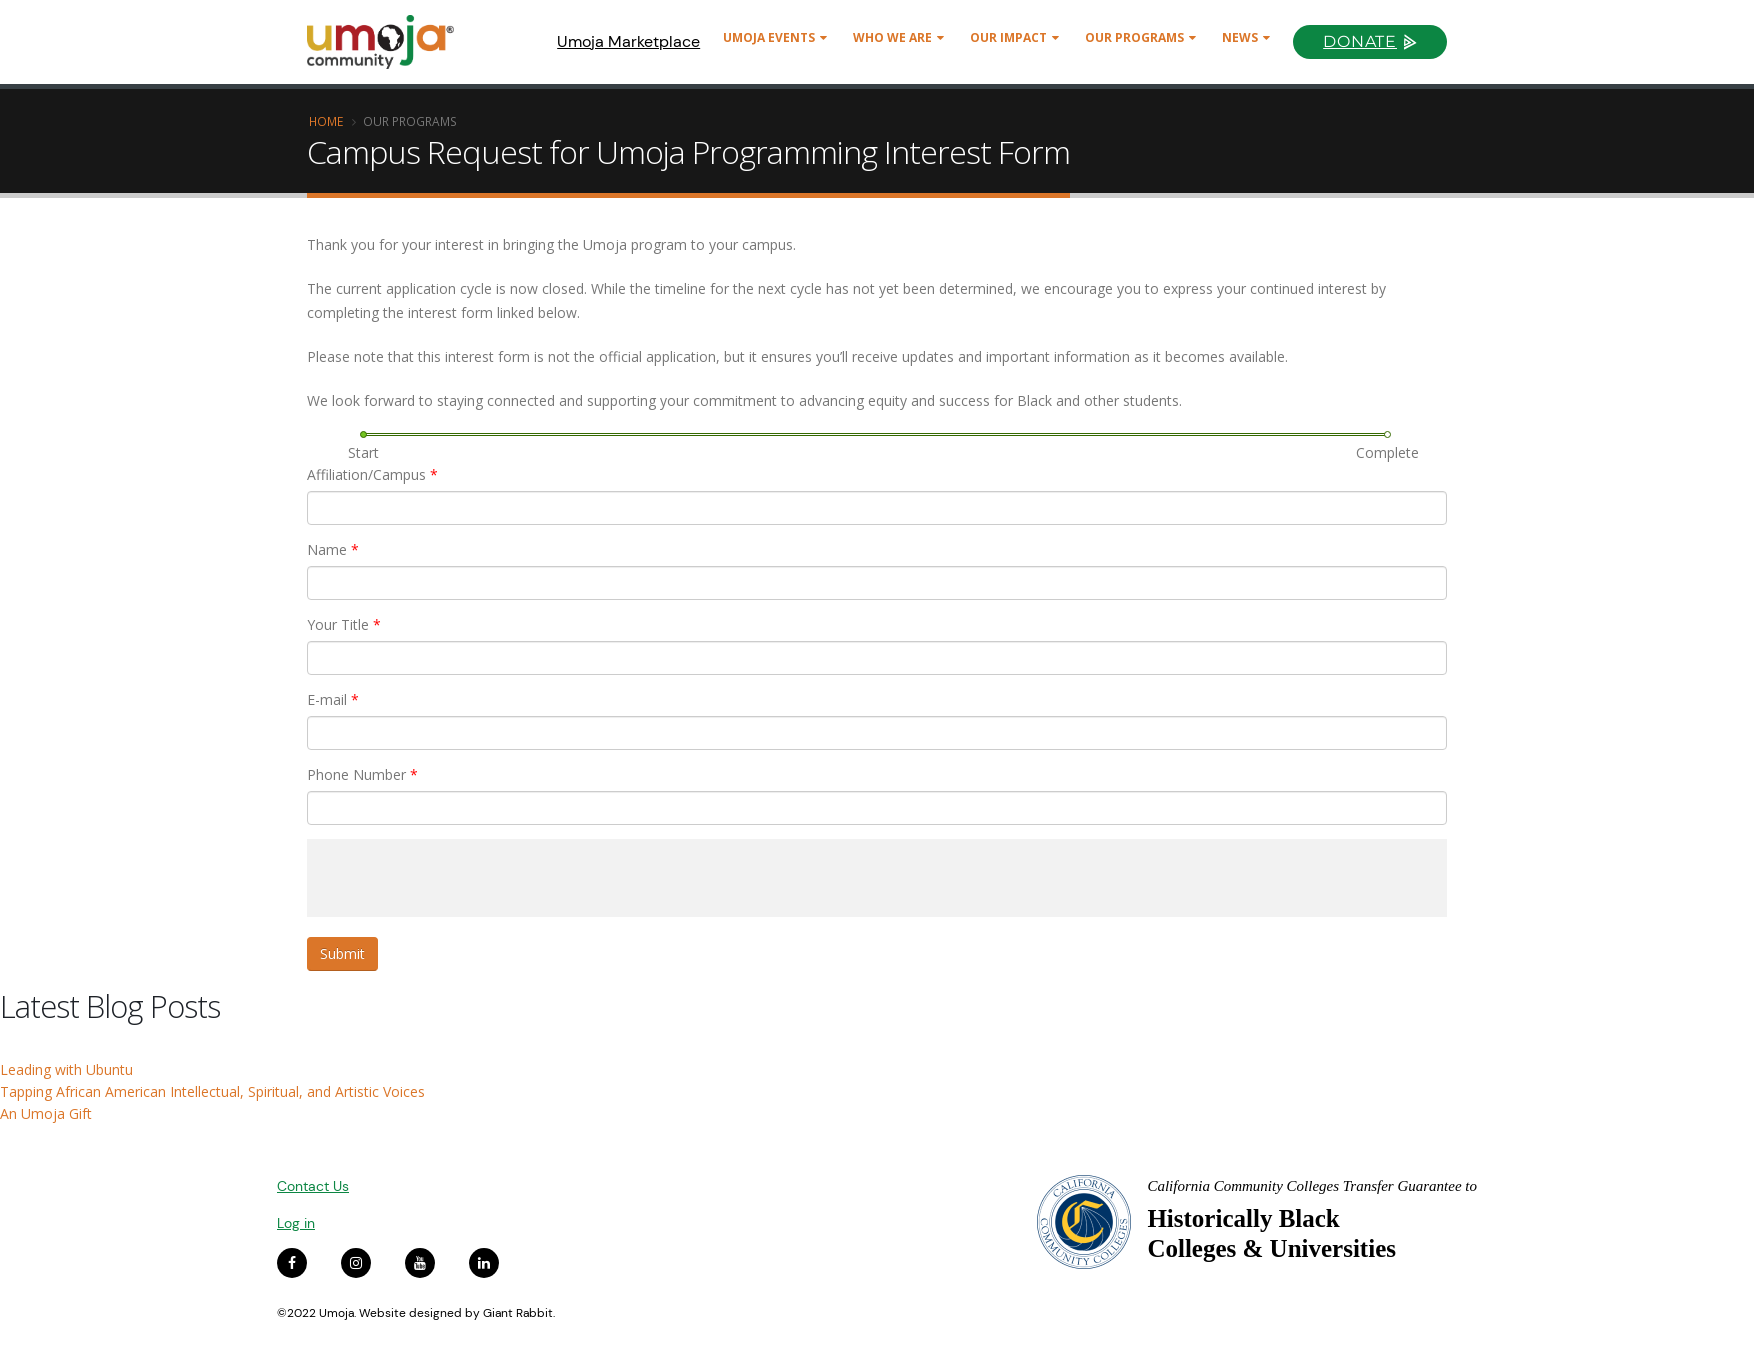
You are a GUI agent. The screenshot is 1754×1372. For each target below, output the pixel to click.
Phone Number (362, 774)
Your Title (344, 624)
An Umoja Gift (46, 1113)
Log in (296, 1223)
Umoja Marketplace (628, 41)
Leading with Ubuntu (66, 1069)
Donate (1360, 41)
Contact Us (313, 1186)
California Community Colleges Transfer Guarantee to (1312, 1186)
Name (333, 549)
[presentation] (459, 878)
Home (326, 121)
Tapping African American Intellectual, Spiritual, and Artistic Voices (212, 1091)
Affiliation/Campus (372, 474)
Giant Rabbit (518, 1313)
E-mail (333, 699)
